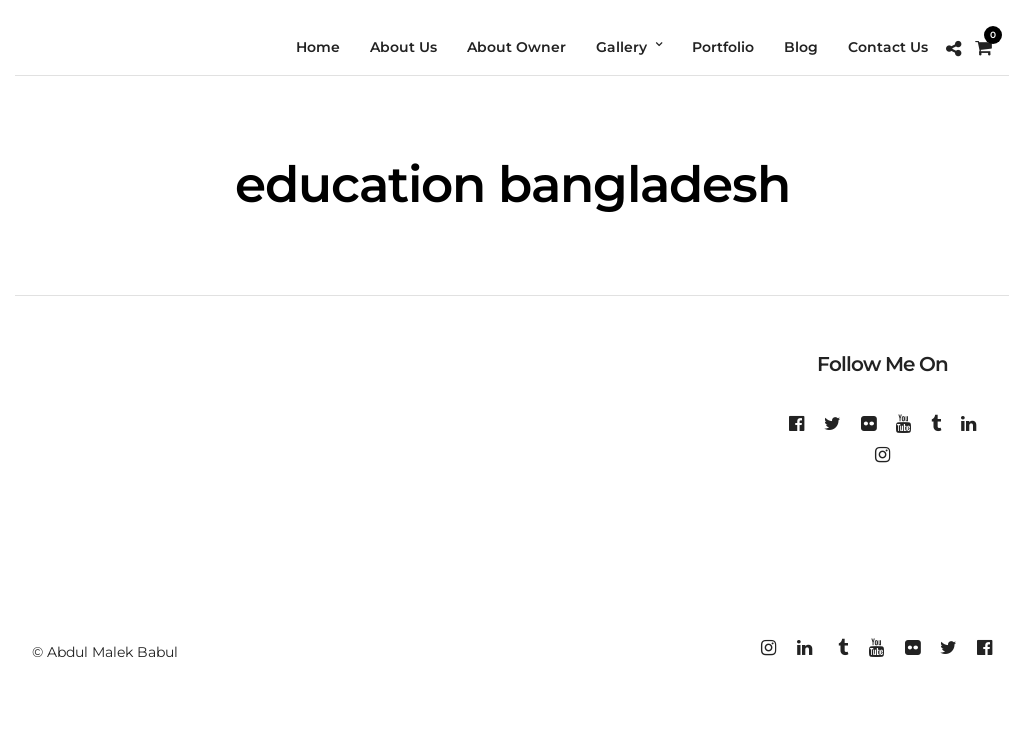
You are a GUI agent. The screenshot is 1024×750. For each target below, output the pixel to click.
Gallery (621, 47)
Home (318, 47)
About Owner (516, 47)
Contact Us (888, 47)
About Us (403, 47)
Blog (801, 47)
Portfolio (723, 47)
